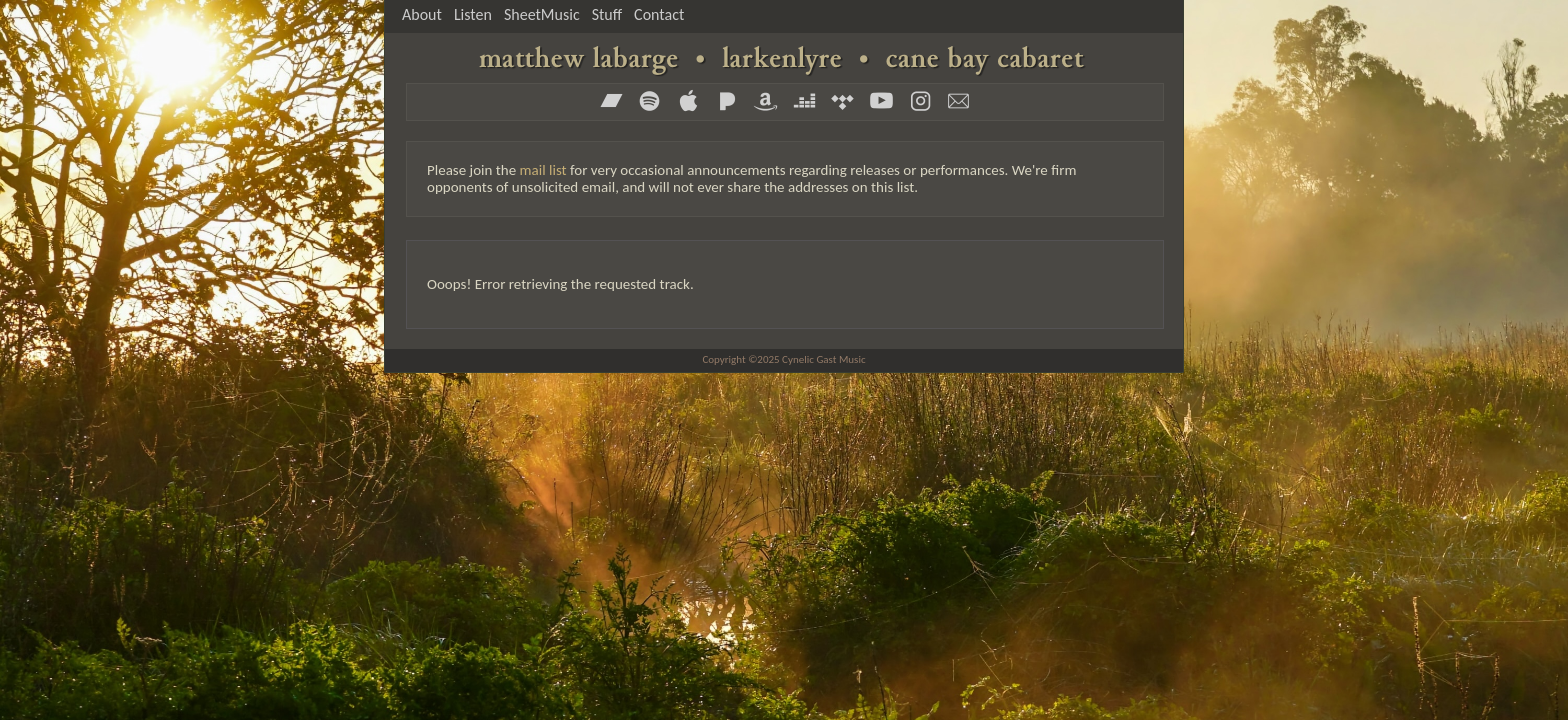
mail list (543, 170)
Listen (473, 14)
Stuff (607, 14)
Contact (659, 14)
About (422, 14)
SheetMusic (542, 14)
